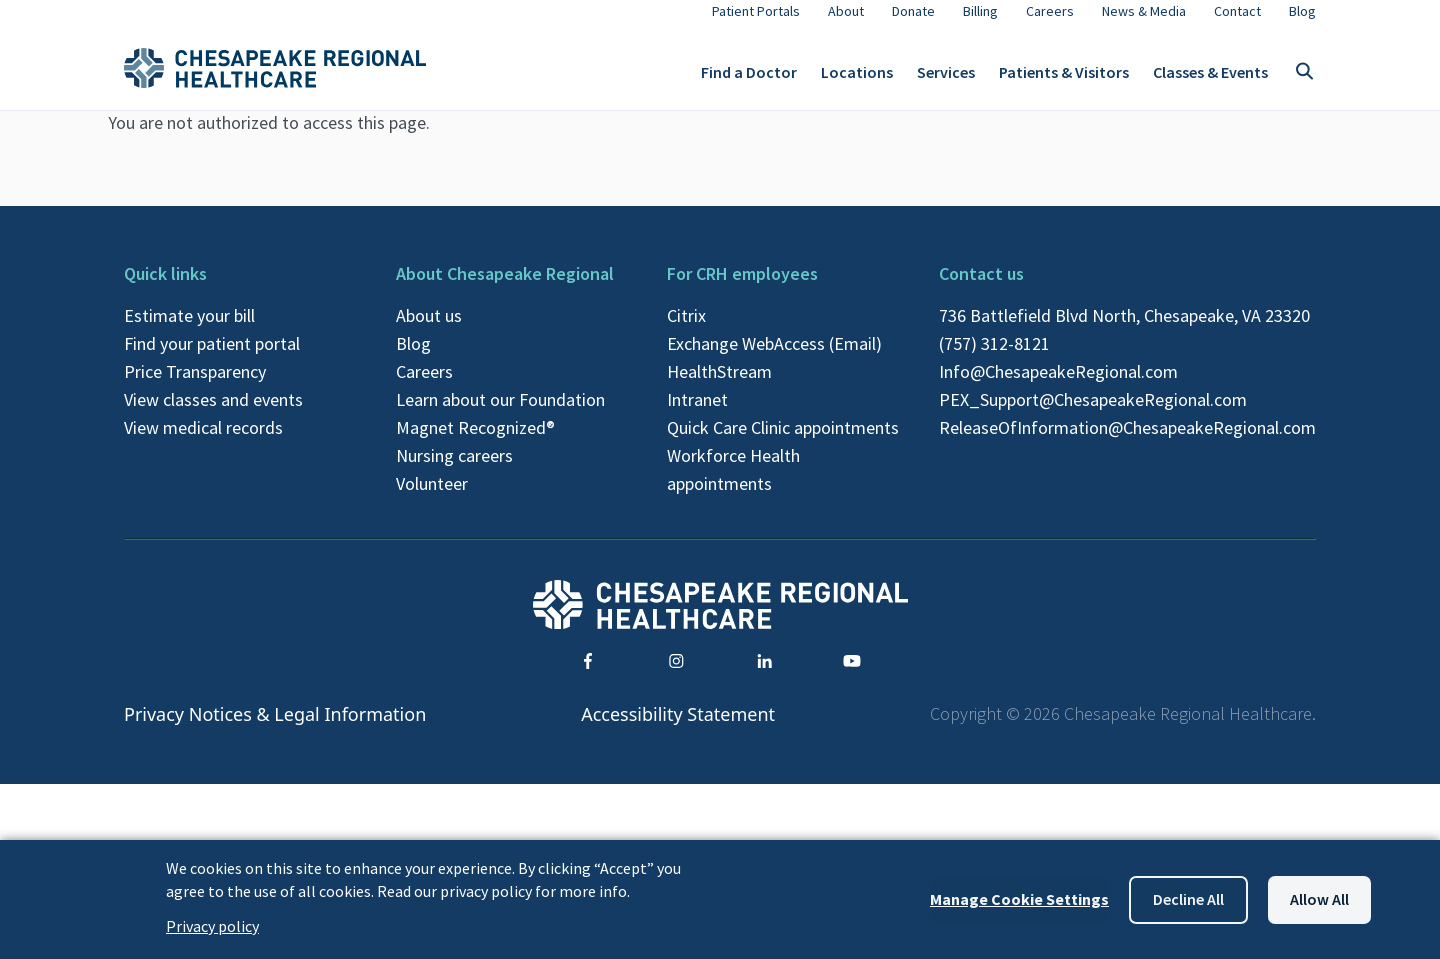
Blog (413, 359)
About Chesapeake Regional (505, 289)
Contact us (981, 289)
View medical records (203, 443)
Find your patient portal (212, 359)
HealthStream (719, 387)
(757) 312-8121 (994, 359)
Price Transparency (195, 387)
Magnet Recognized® (475, 443)
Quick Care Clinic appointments (783, 443)
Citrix (686, 331)
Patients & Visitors (1064, 80)
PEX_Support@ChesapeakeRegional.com (1093, 415)
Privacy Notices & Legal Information (275, 730)
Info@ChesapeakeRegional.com (1058, 387)
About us (429, 331)
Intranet (697, 415)
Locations (857, 80)
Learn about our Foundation (500, 415)
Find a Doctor (749, 80)
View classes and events (213, 415)
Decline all (1188, 899)
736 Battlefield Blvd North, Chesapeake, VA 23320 (1124, 331)
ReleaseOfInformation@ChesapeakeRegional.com (1127, 443)
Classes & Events (1210, 80)
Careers (424, 387)
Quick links (165, 289)
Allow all (1319, 899)
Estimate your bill (189, 331)
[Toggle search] (1304, 80)
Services (946, 80)
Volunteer (432, 499)
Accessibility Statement (678, 730)
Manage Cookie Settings (1019, 899)
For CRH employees (742, 289)
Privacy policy (212, 926)
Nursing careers (454, 471)
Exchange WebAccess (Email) (774, 359)
